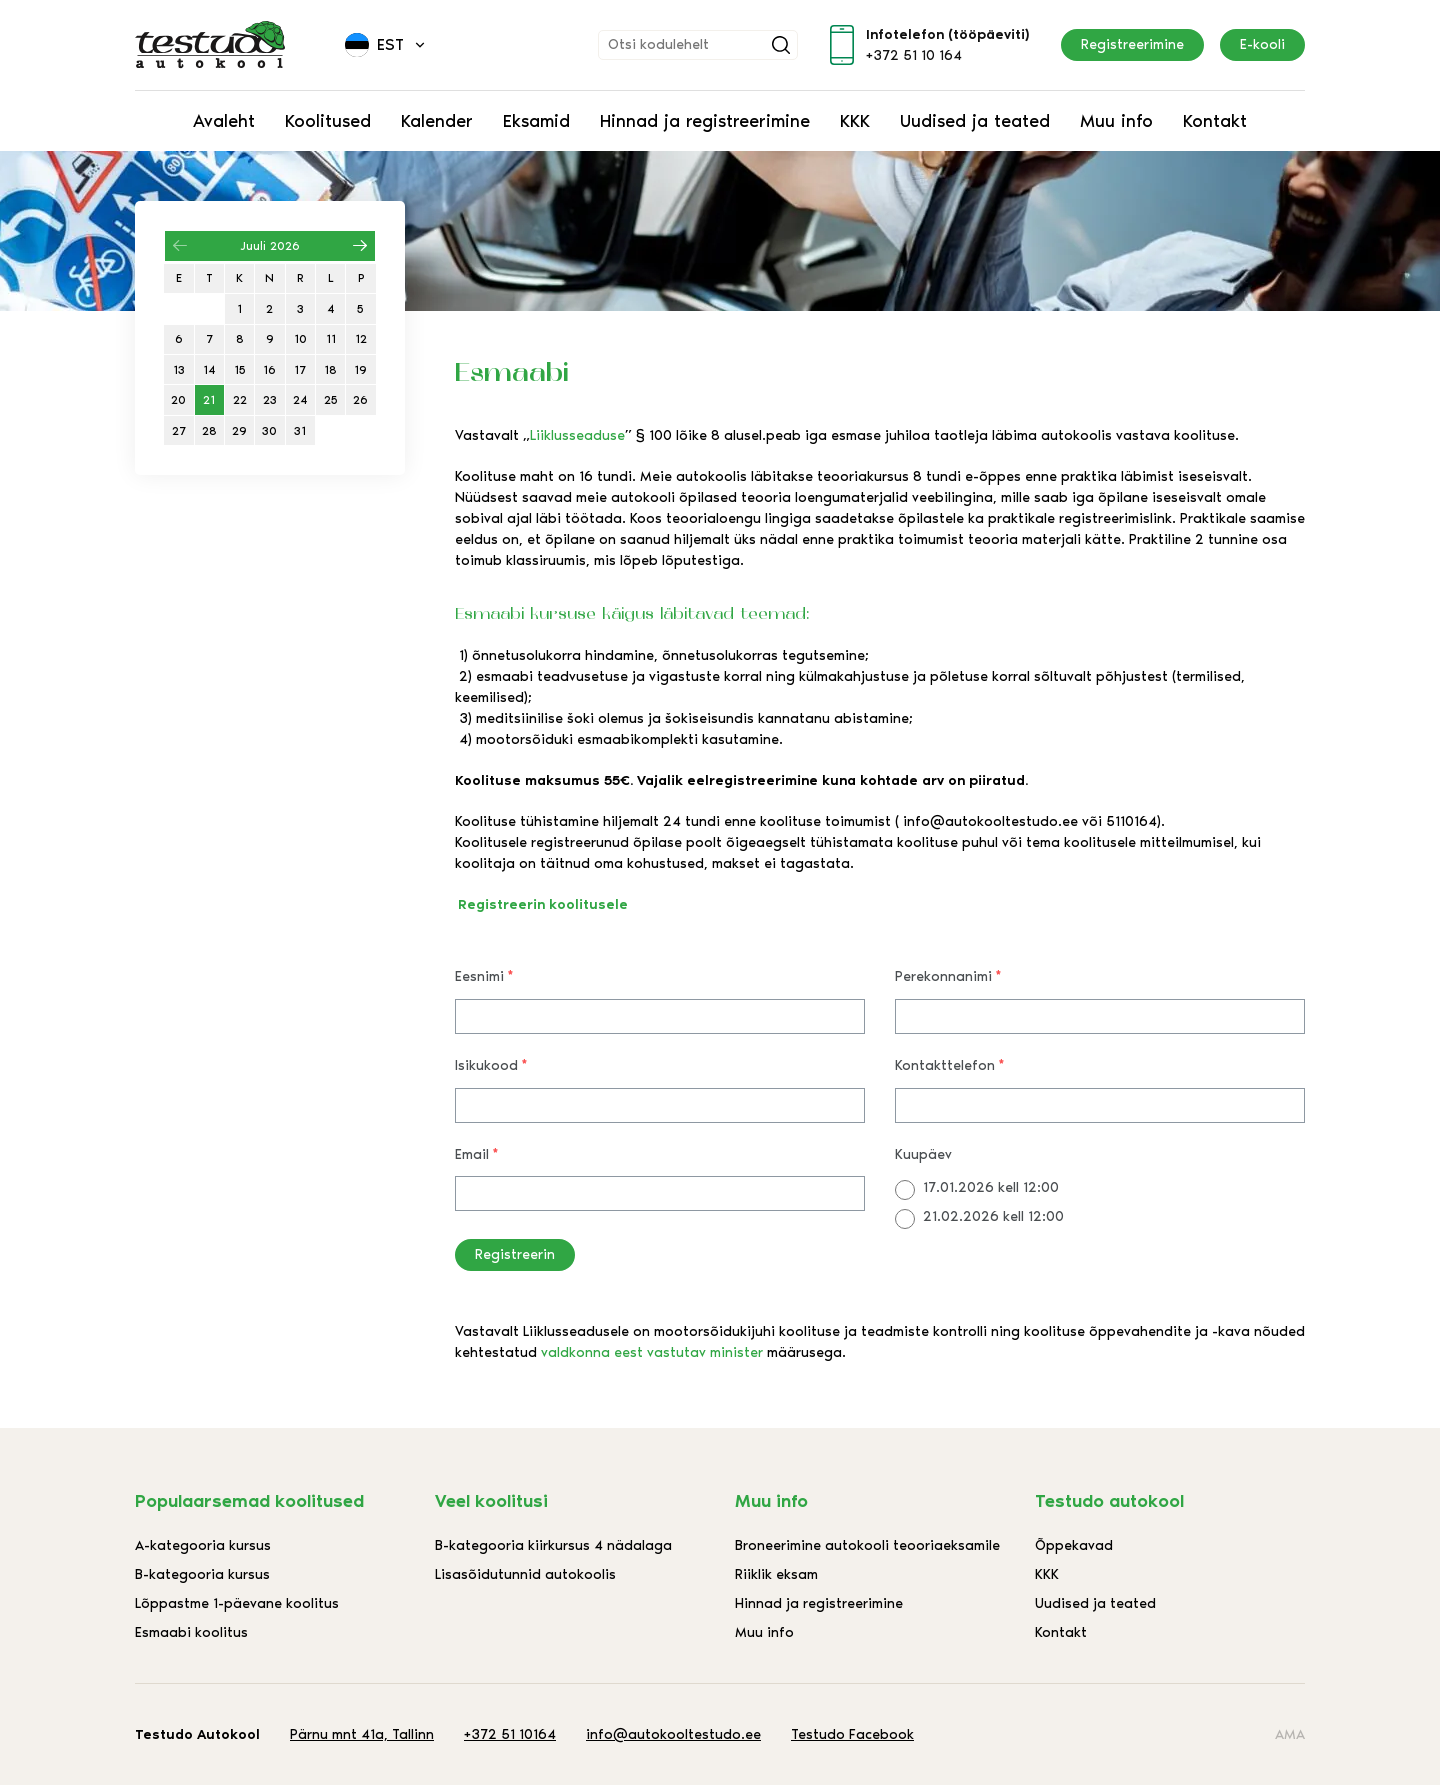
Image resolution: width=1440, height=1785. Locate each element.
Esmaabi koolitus (191, 1632)
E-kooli (1262, 44)
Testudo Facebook (852, 1734)
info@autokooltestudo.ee (673, 1734)
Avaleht (224, 121)
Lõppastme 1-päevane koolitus (237, 1603)
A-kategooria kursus (203, 1545)
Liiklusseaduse (577, 435)
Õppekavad (1074, 1545)
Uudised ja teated (975, 121)
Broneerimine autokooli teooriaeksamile (867, 1545)
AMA (1290, 1734)
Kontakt (1215, 121)
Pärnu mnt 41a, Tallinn (362, 1734)
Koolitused (328, 121)
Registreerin (515, 1254)
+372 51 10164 (510, 1734)
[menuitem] (386, 45)
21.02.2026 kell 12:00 (993, 1216)
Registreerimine (1132, 44)
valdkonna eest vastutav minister (652, 1352)
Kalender (437, 121)
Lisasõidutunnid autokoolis (525, 1574)
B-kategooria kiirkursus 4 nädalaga (553, 1545)
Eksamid (536, 121)
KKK (855, 121)
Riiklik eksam (776, 1574)
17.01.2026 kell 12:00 (991, 1187)
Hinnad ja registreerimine (705, 121)
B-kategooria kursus (202, 1574)
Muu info (1116, 121)
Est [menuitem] (390, 44)
